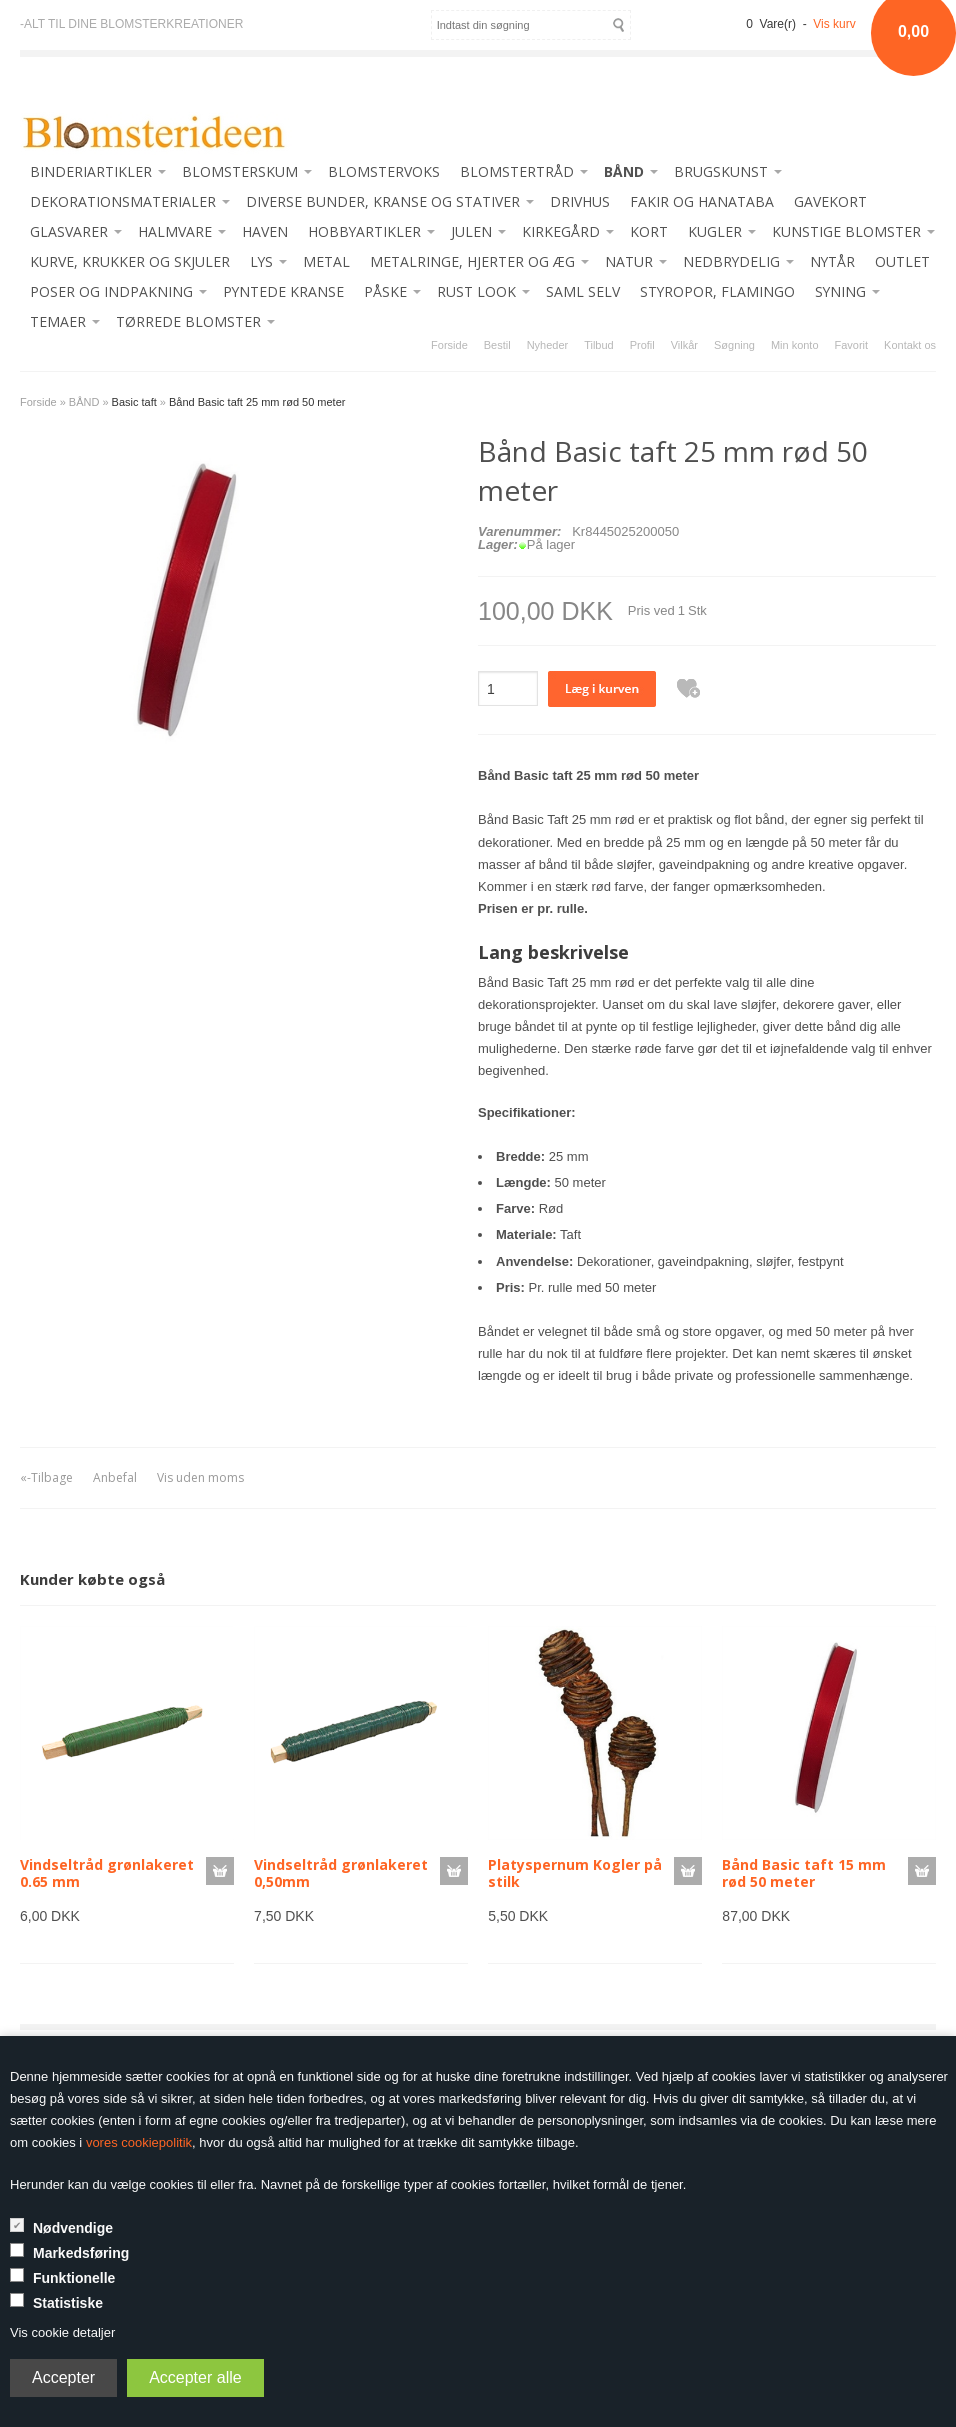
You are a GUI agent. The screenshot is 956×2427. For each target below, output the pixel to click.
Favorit (852, 345)
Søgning (734, 345)
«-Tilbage (46, 1477)
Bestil (497, 345)
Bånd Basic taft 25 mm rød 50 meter (257, 402)
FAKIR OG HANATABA (702, 201)
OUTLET (902, 261)
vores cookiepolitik (139, 2142)
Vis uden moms (200, 1477)
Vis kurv (834, 24)
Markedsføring (81, 2253)
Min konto (795, 345)
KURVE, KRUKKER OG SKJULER (130, 261)
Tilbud (599, 345)
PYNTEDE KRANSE (283, 291)
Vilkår (684, 345)
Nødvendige (73, 2228)
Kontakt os (910, 345)
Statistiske (68, 2303)
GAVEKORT (830, 201)
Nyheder (548, 345)
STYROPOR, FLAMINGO (717, 291)
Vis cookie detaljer (62, 2332)
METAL (326, 261)
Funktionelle (74, 2278)
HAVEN (265, 231)
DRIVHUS (580, 201)
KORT (649, 231)
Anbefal (115, 1477)
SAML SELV (583, 291)
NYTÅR (832, 261)
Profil (642, 345)
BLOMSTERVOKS (384, 171)
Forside (449, 345)
